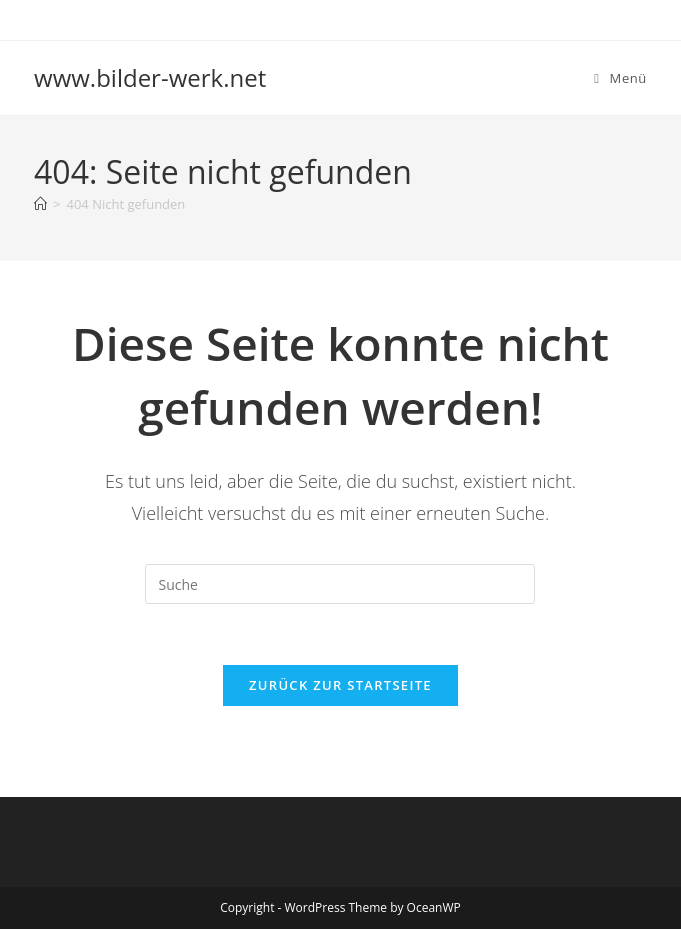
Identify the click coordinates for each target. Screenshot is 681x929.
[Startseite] (40, 204)
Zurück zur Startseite (340, 685)
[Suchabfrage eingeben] (340, 584)
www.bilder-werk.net (150, 77)
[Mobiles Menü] (620, 78)
